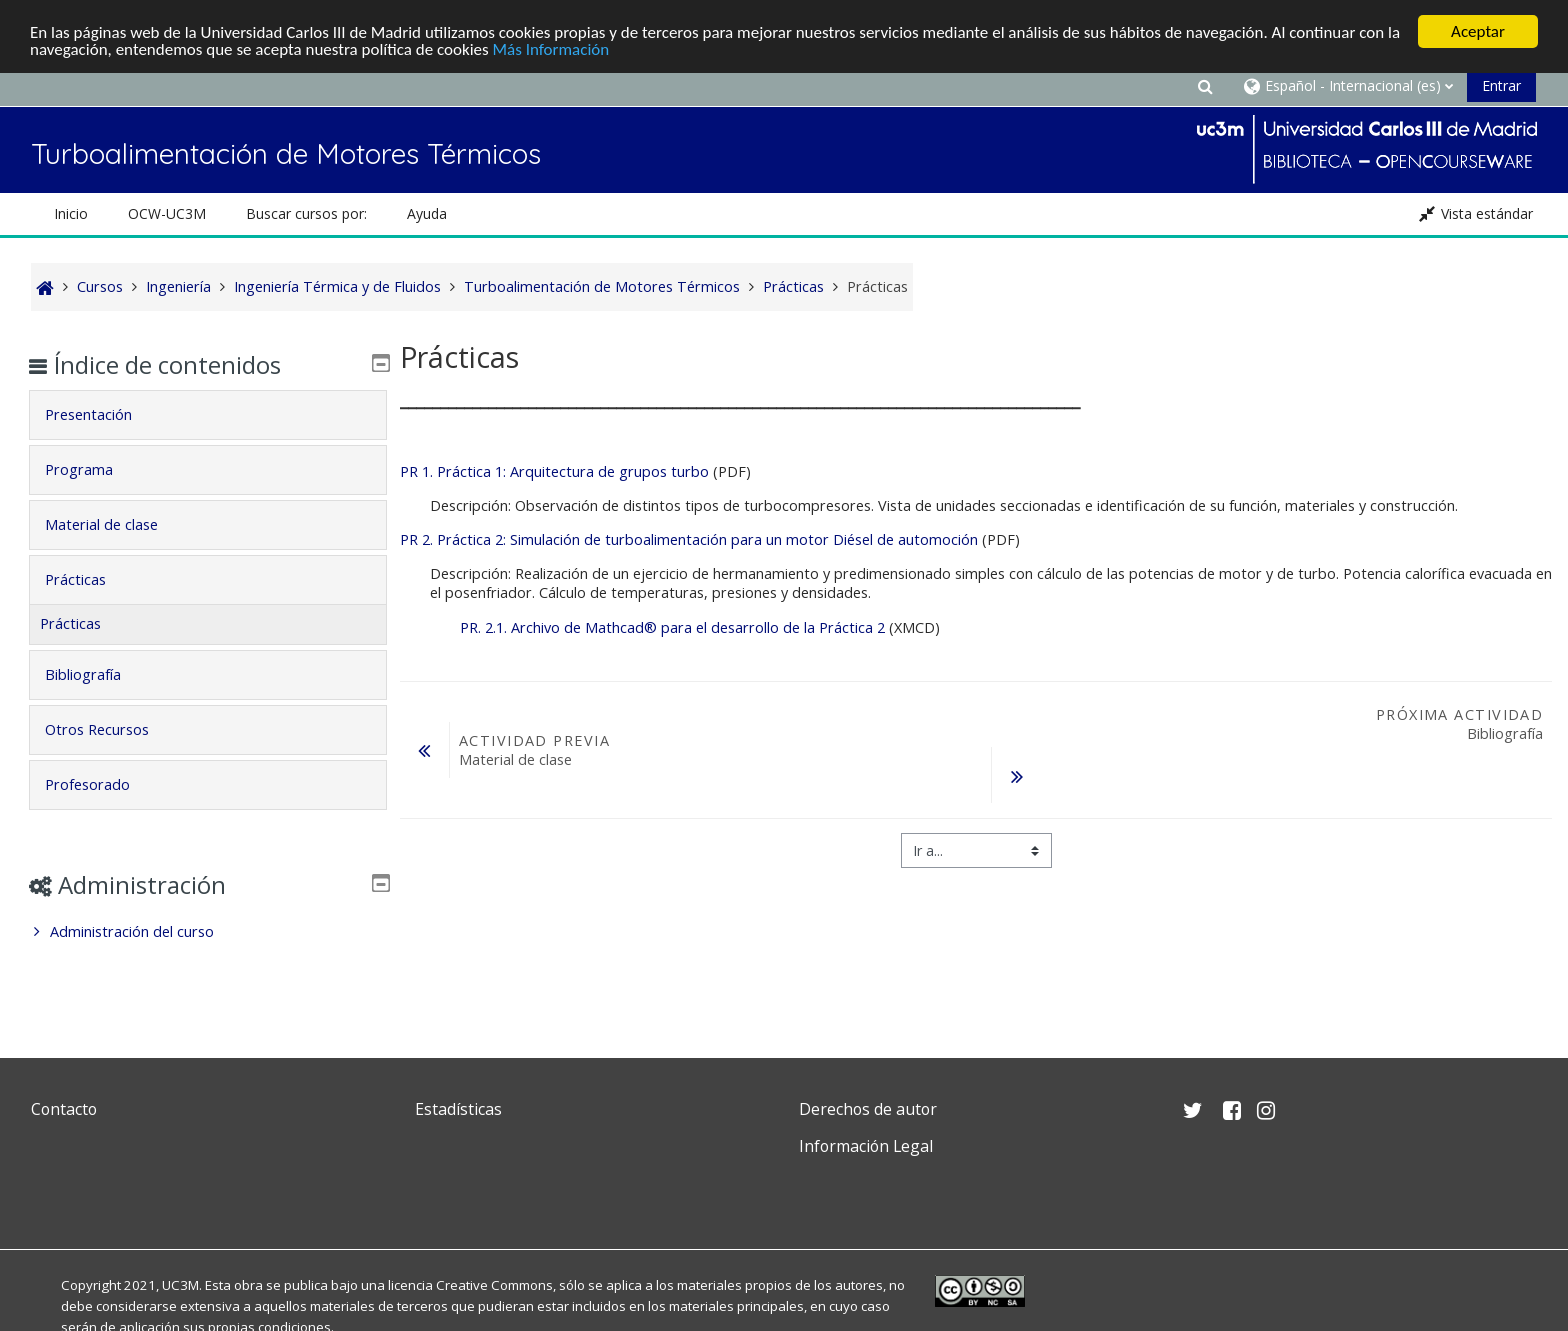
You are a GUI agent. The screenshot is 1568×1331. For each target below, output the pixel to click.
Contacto (64, 1109)
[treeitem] (207, 932)
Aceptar (1478, 31)
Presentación (102, 414)
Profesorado (101, 784)
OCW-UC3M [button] (167, 213)
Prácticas (89, 579)
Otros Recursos (111, 729)
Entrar (1501, 85)
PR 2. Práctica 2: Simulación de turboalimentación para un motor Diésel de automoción (689, 539)
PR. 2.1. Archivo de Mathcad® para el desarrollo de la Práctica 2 (672, 627)
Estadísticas (458, 1109)
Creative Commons (494, 1285)
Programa (93, 469)
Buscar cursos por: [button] (306, 213)
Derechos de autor (868, 1109)
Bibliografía (97, 674)
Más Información (551, 49)
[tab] (207, 415)
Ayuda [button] (427, 213)
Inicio (71, 213)
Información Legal (866, 1146)
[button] (1205, 85)
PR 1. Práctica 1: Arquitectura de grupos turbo (554, 471)
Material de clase (115, 524)
